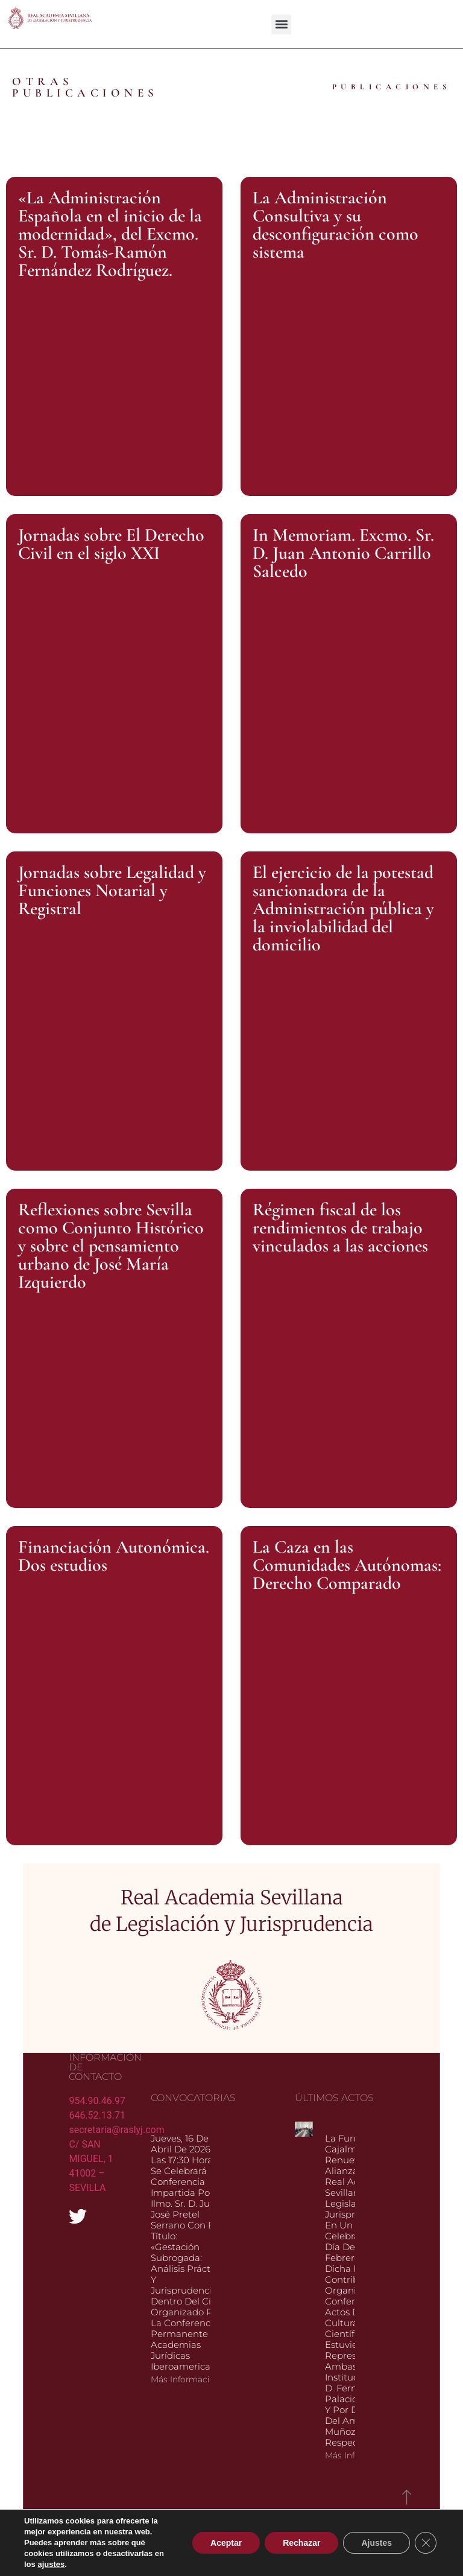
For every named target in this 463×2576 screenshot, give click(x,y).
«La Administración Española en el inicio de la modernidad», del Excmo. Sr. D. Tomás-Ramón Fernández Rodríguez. (110, 233)
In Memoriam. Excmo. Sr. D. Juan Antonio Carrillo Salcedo (343, 553)
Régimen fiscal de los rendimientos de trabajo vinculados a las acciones (340, 1227)
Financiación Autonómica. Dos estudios (113, 1556)
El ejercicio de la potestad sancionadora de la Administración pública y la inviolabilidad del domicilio (343, 908)
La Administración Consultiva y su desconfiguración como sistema (335, 224)
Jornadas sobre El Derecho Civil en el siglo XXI (111, 544)
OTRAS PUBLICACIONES (85, 87)
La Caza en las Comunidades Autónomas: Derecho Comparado (347, 1565)
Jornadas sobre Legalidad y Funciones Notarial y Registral (112, 890)
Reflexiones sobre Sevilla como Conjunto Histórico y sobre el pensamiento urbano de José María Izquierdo (111, 1245)
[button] (281, 24)
